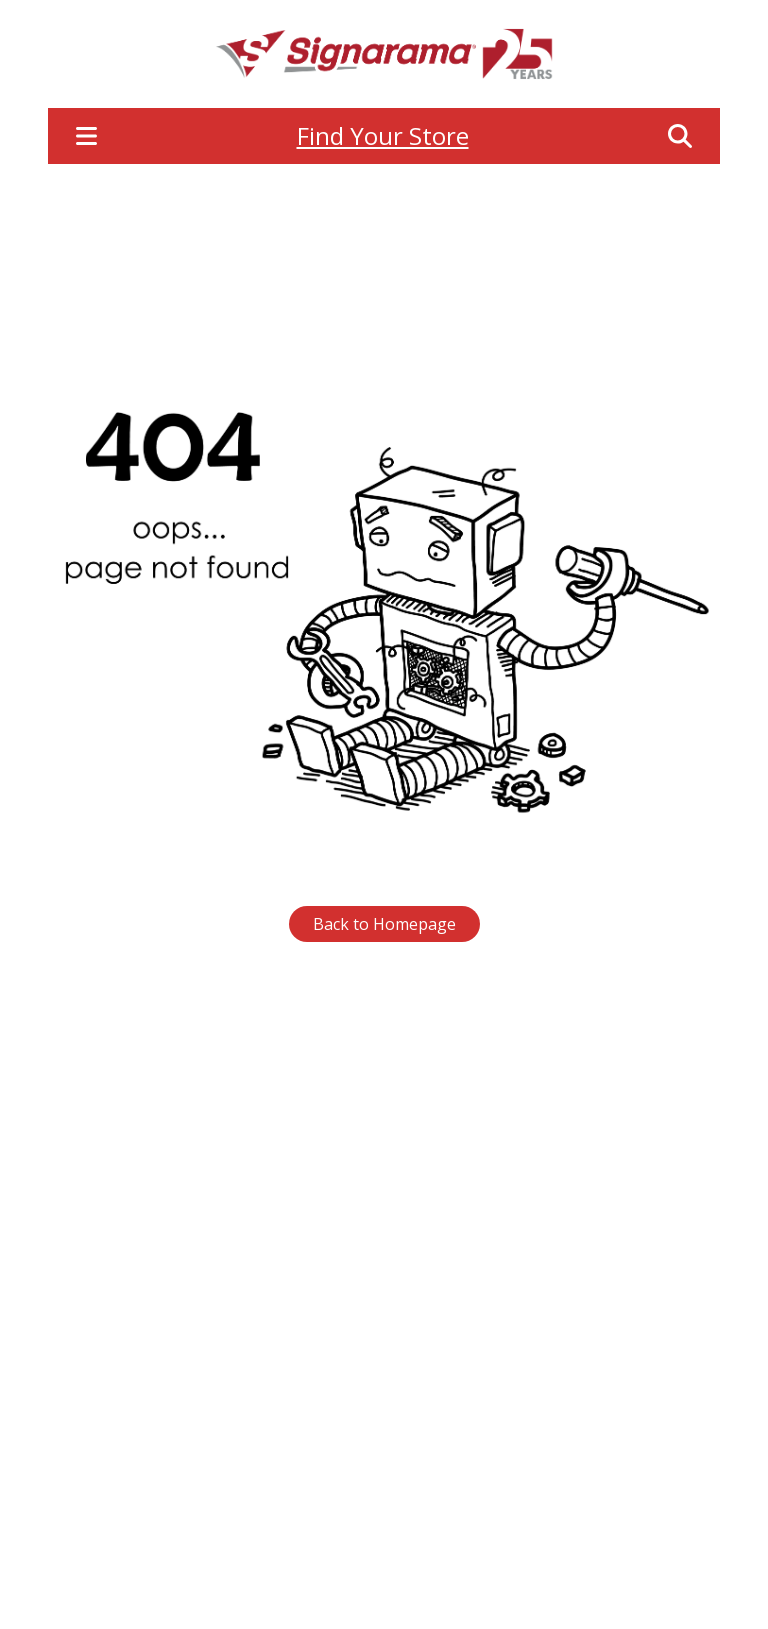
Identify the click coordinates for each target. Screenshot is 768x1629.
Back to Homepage (384, 924)
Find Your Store (383, 135)
